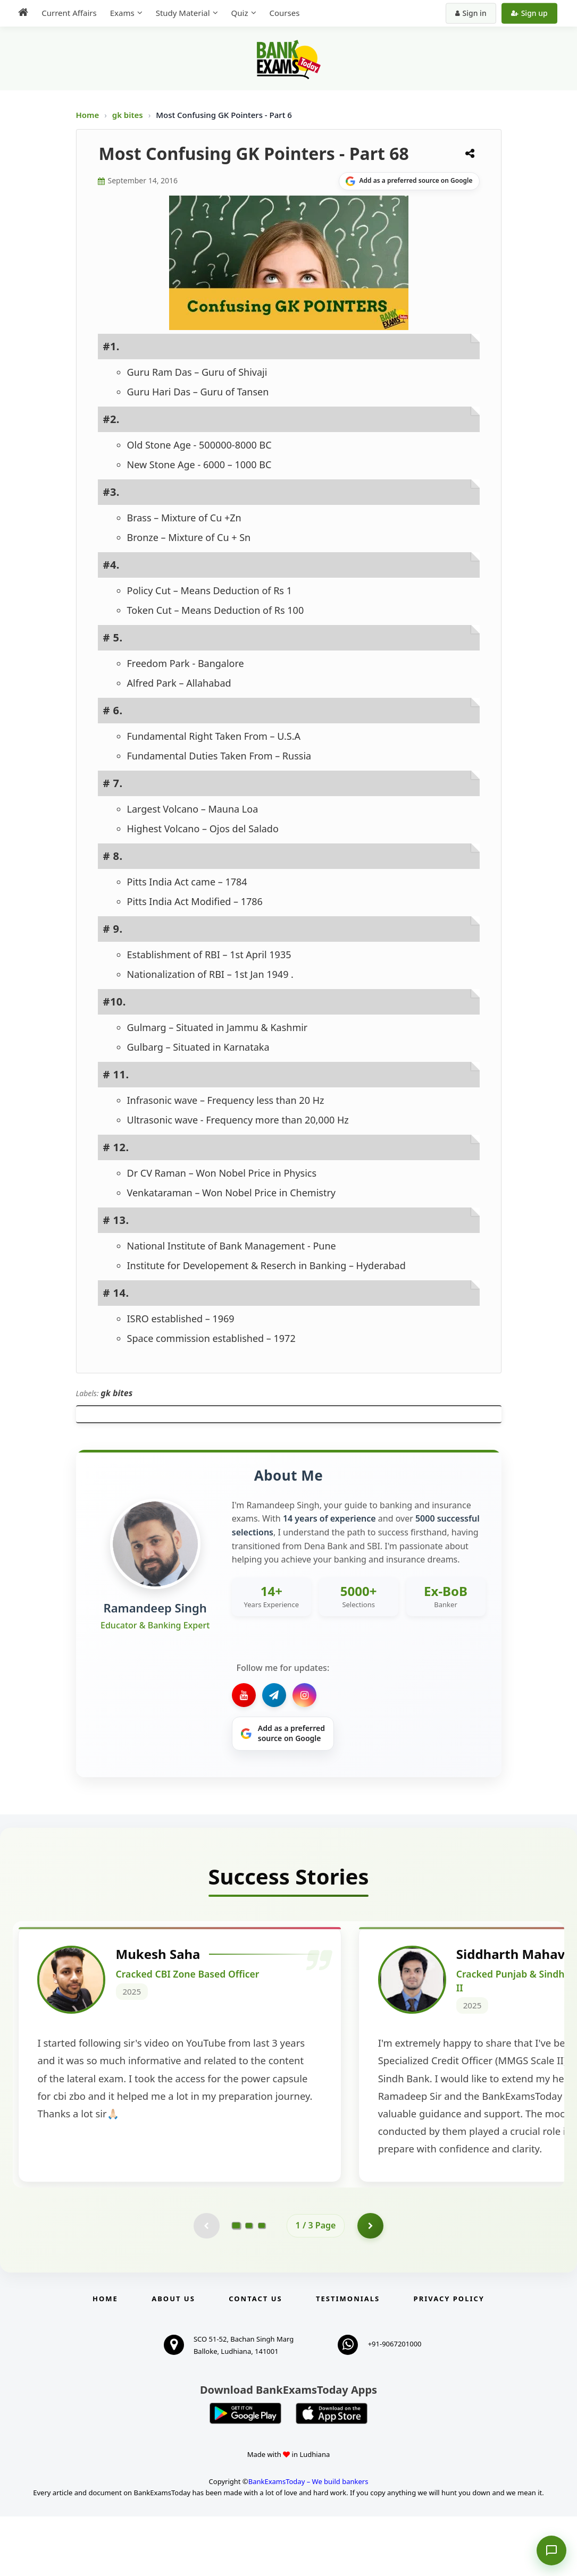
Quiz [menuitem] (238, 12)
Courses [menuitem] (283, 12)
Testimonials (348, 2358)
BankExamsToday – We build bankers (308, 2541)
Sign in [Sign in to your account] (472, 13)
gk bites (128, 114)
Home (87, 114)
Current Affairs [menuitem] (67, 12)
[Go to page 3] (261, 2285)
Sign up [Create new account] (530, 13)
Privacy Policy (449, 2358)
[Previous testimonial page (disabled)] (206, 2284)
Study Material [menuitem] (181, 12)
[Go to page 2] (249, 2285)
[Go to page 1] (235, 2284)
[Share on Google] (409, 181)
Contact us (255, 2358)
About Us (173, 2358)
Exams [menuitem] (120, 12)
